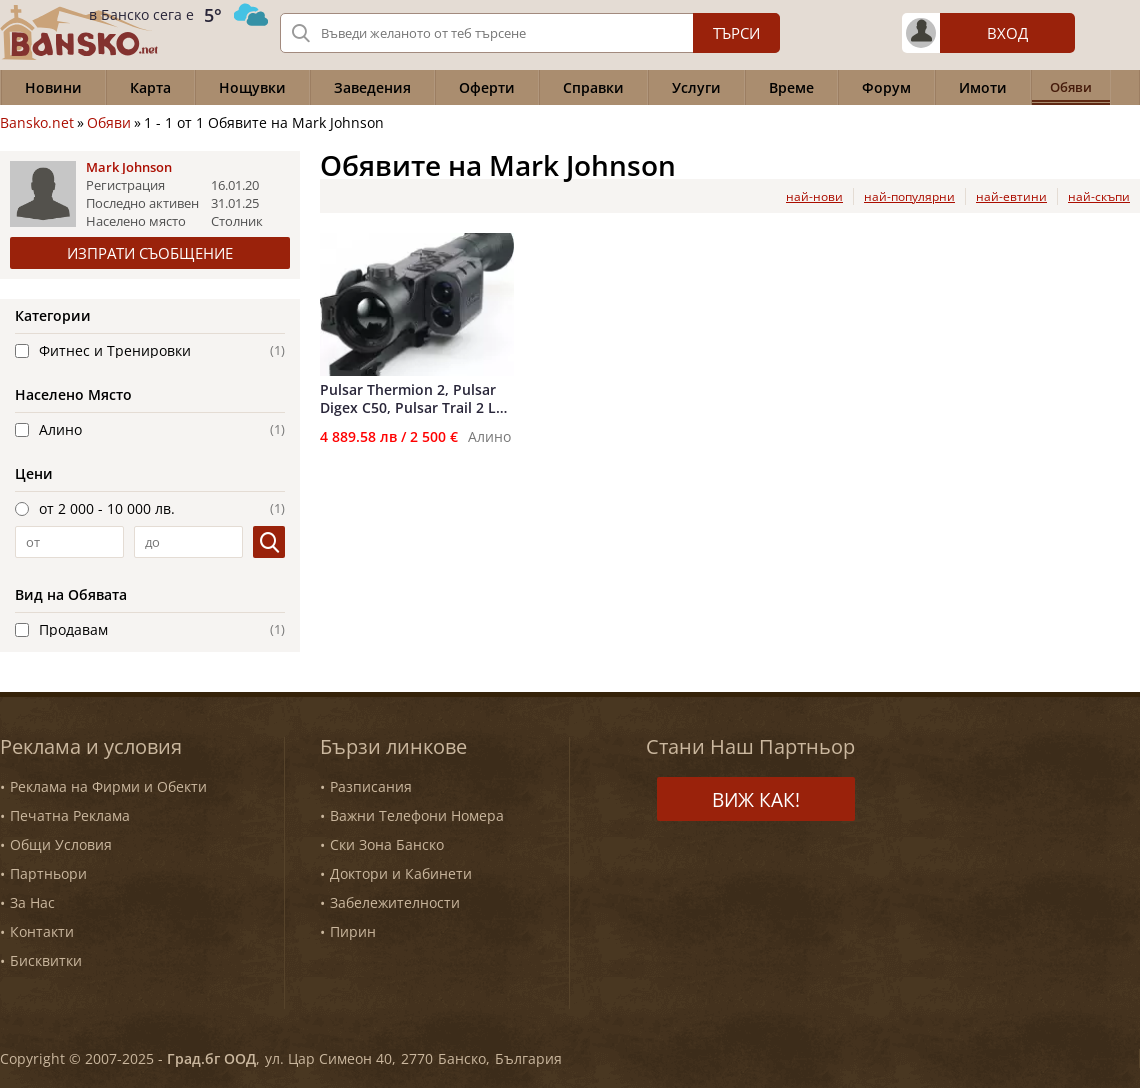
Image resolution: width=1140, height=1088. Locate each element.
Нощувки (252, 87)
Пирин (353, 931)
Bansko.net (37, 123)
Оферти (487, 87)
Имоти (983, 87)
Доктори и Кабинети (401, 873)
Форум (886, 87)
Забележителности (395, 902)
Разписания (371, 786)
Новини (53, 87)
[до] (188, 542)
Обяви (109, 123)
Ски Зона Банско (387, 844)
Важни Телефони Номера (417, 815)
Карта (150, 87)
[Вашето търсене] (530, 33)
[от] (69, 542)
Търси (736, 33)
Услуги (696, 87)
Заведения (372, 87)
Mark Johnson (129, 167)
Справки (593, 87)
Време (791, 87)
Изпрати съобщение (150, 253)
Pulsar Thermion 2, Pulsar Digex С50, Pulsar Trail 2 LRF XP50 (416, 399)
